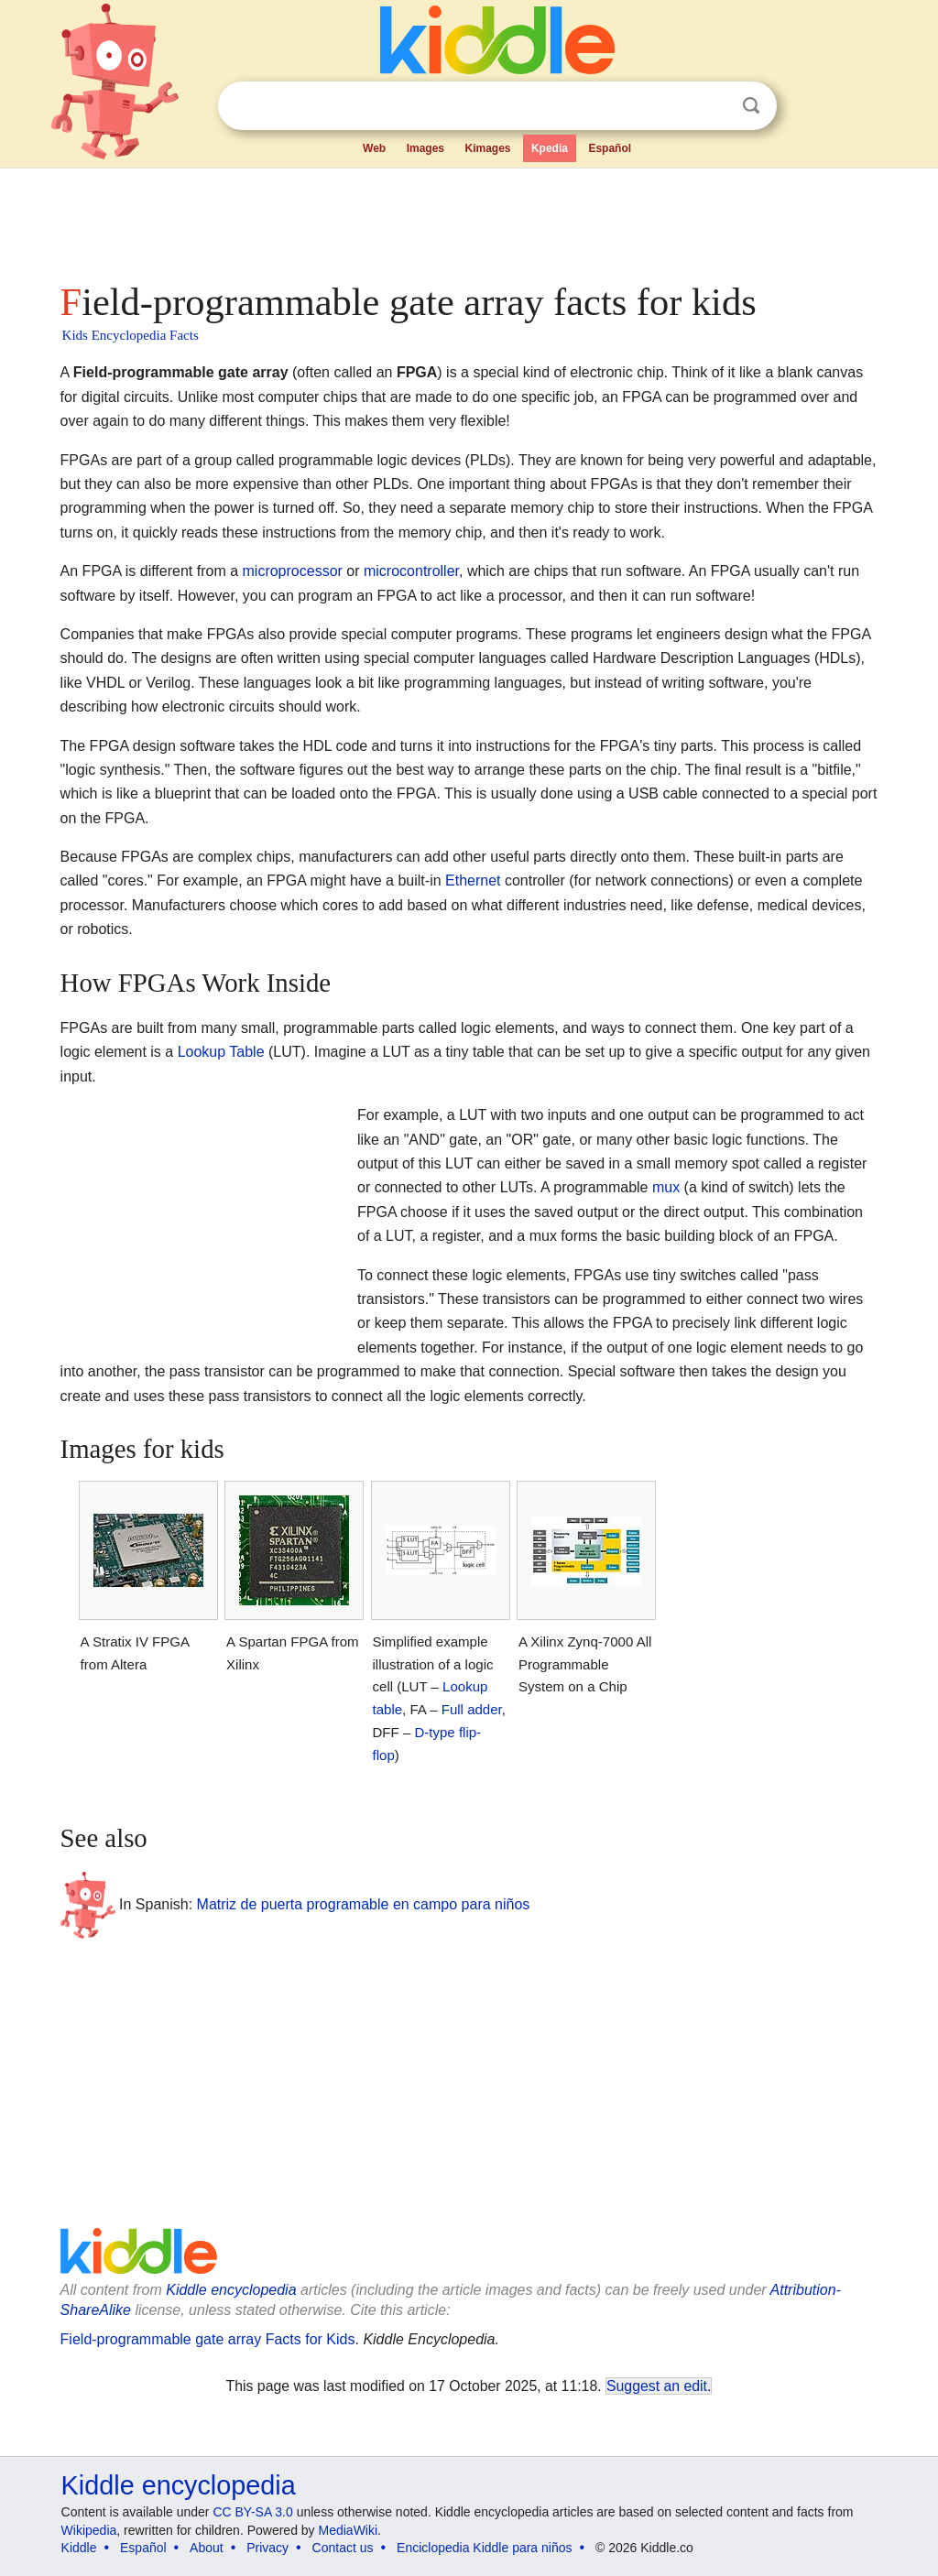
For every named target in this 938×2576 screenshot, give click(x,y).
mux (666, 1187)
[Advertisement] (468, 219)
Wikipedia (89, 2530)
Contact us (343, 2547)
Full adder (472, 1709)
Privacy (267, 2547)
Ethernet (472, 880)
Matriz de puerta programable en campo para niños (363, 1904)
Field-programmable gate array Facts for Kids (207, 2339)
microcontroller (411, 571)
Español (609, 148)
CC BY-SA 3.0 (252, 2512)
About (207, 2547)
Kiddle (79, 2547)
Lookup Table (221, 1052)
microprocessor (293, 571)
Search (751, 105)
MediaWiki (348, 2530)
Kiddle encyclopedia (231, 2290)
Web (374, 148)
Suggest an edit (656, 2386)
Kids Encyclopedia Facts (130, 335)
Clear (713, 106)
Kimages (487, 148)
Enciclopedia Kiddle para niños (484, 2547)
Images (425, 148)
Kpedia (549, 148)
